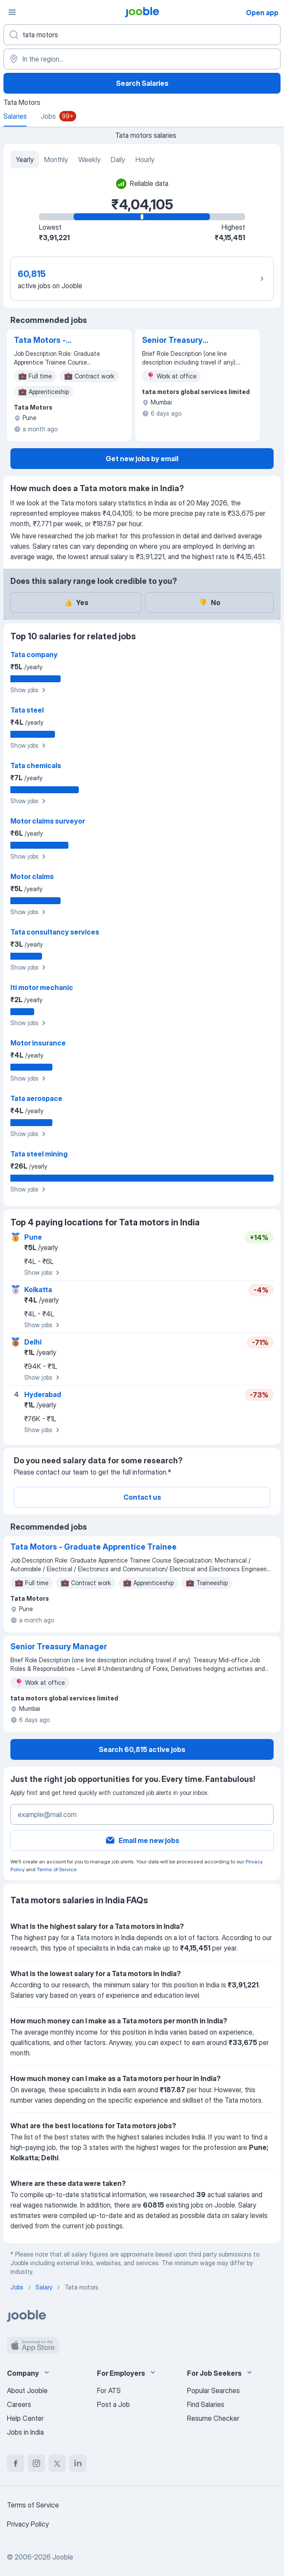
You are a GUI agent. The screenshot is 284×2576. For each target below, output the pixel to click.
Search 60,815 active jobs (142, 1749)
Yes (76, 602)
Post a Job (113, 2404)
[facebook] (15, 2463)
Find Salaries (205, 2404)
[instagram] (36, 2463)
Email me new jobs (142, 1840)
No (209, 602)
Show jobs (29, 690)
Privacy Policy (28, 2524)
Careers (19, 2404)
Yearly (25, 159)
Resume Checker (213, 2418)
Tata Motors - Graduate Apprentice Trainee (54, 340)
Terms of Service (57, 1869)
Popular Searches (213, 2390)
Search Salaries (142, 83)
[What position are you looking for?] (142, 34)
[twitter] (57, 2463)
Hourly (145, 159)
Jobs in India (25, 2432)
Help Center (25, 2418)
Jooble (62, 2557)
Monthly (56, 159)
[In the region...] (142, 59)
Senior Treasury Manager (172, 340)
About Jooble (27, 2390)
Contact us (142, 1497)
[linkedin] (78, 2463)
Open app (262, 12)
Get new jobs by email (142, 458)
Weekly (89, 159)
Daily (118, 159)
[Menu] (12, 12)
